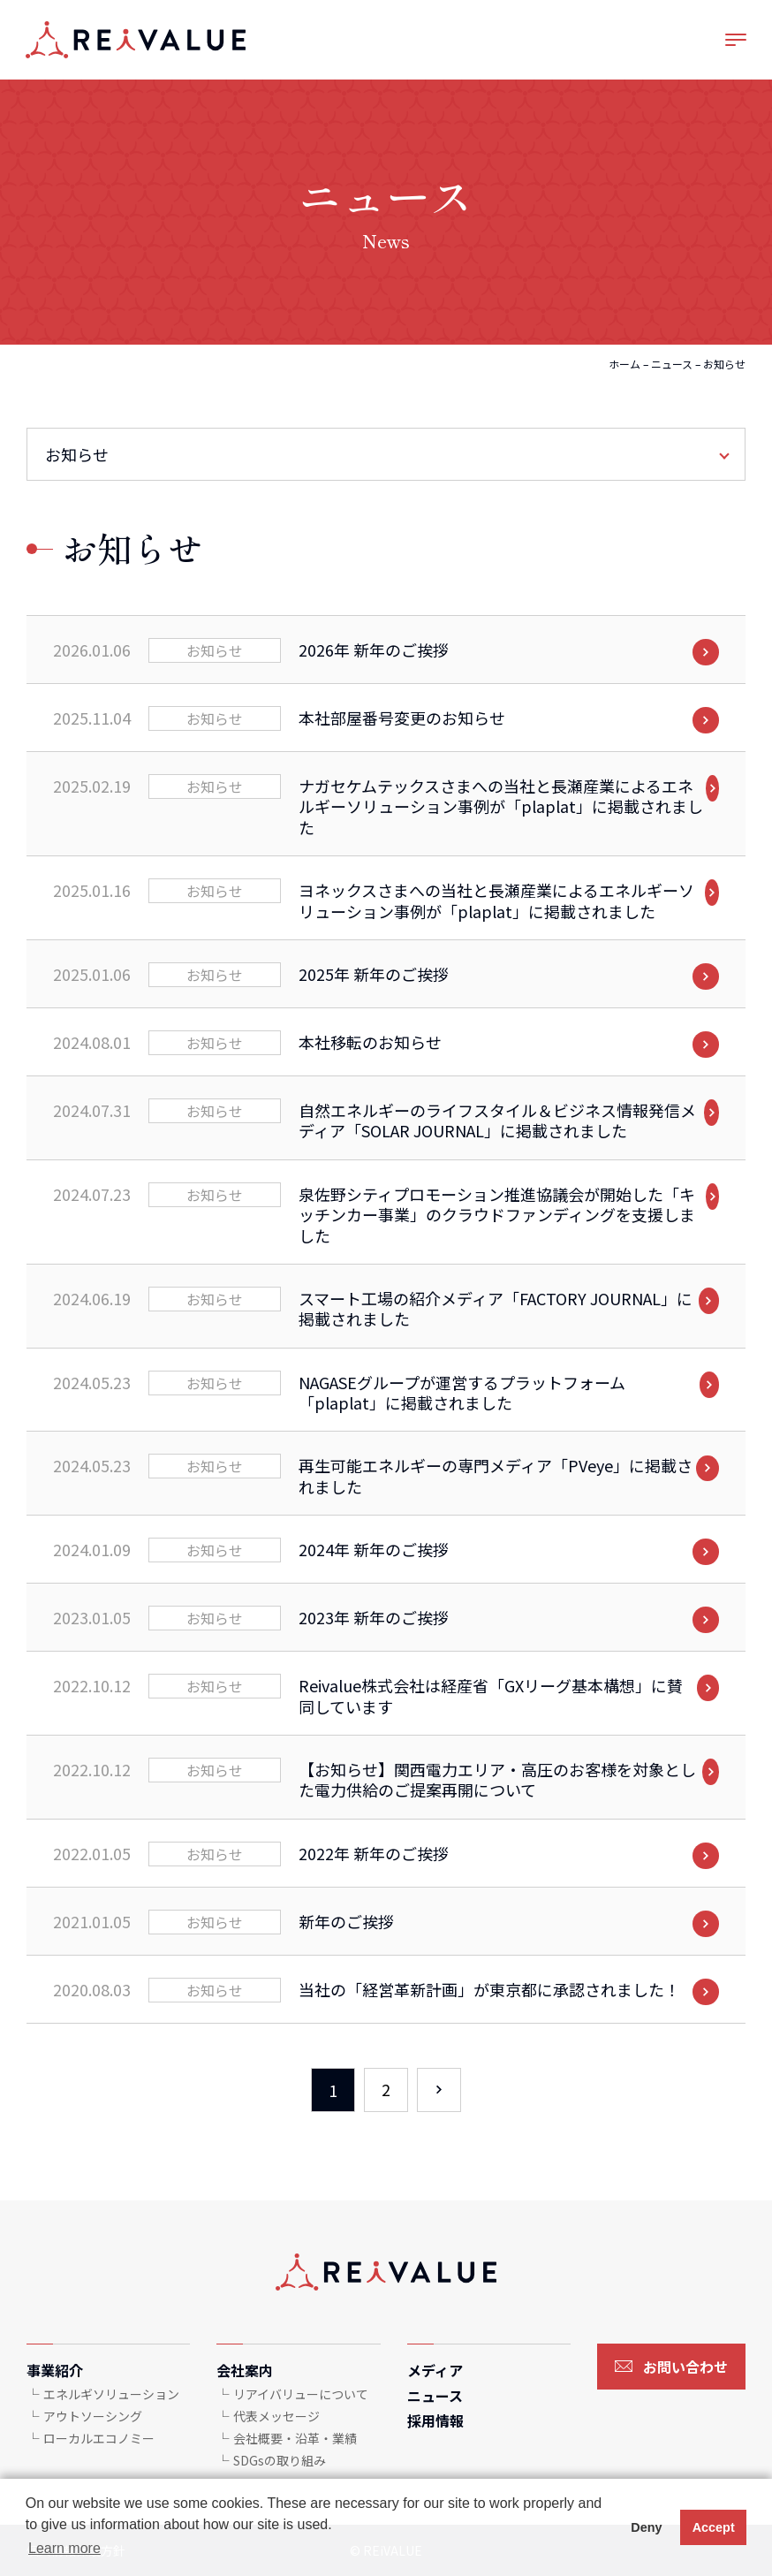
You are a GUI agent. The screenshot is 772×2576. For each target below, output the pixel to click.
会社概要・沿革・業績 (295, 2438)
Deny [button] (646, 2527)
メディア (435, 2370)
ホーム (624, 363)
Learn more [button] (64, 2548)
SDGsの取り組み (279, 2460)
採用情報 (435, 2420)
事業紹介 (54, 2370)
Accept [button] (714, 2527)
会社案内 (244, 2370)
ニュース (672, 363)
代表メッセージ (276, 2416)
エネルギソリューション (111, 2394)
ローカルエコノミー (99, 2438)
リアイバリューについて (300, 2394)
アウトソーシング (92, 2416)
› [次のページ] (439, 2090)
